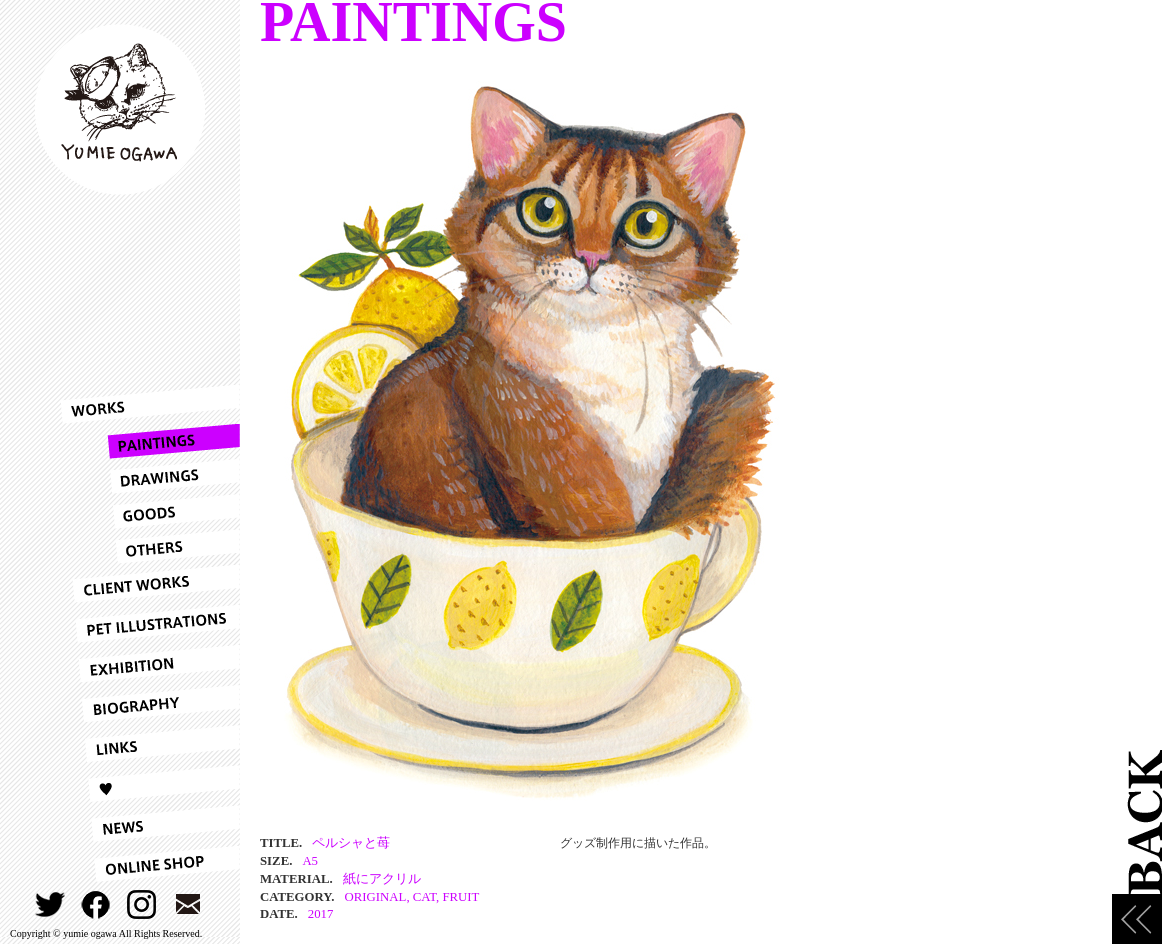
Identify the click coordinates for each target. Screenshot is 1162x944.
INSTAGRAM (142, 904)
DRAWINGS (150, 476)
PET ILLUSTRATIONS (150, 624)
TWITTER (50, 904)
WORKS (150, 404)
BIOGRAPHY (150, 704)
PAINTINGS (150, 441)
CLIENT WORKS (150, 584)
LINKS (150, 744)
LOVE (150, 784)
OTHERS (150, 546)
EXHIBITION (150, 664)
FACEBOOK (96, 904)
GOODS (150, 511)
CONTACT (188, 904)
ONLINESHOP (150, 864)
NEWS (150, 824)
